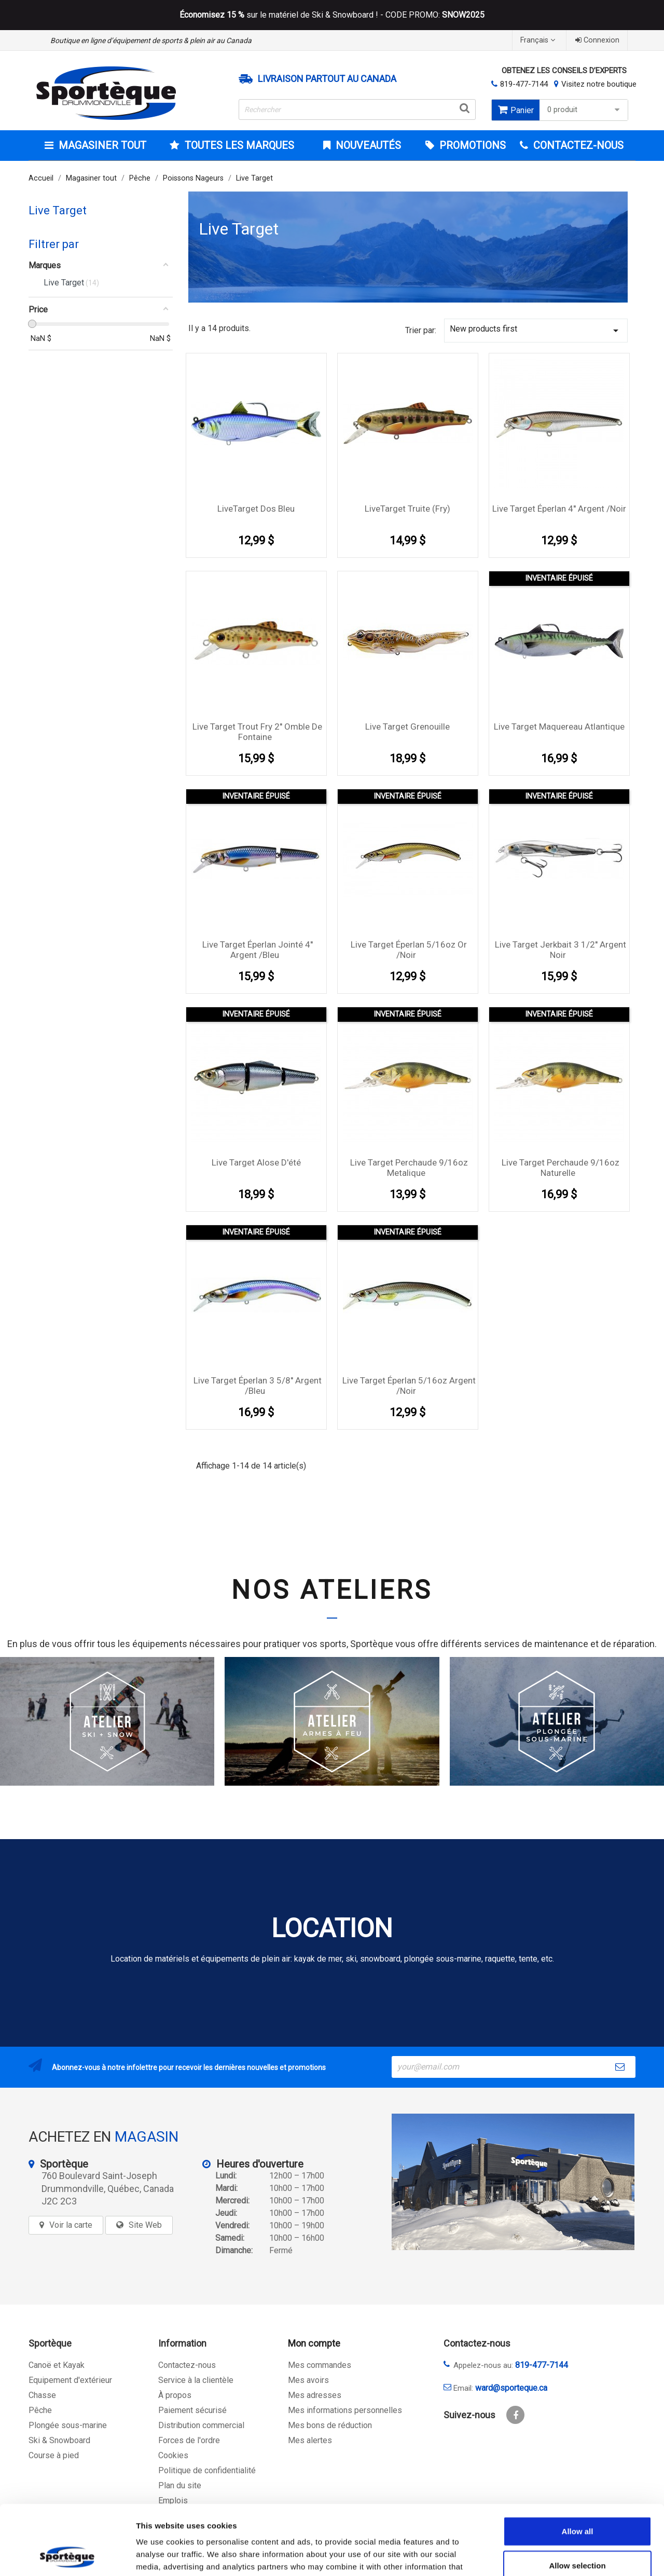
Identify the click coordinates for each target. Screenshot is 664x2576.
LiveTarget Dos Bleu (256, 508)
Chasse (42, 2395)
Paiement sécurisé (192, 2410)
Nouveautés (367, 145)
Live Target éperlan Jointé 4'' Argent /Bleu (257, 949)
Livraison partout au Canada (327, 79)
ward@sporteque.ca (511, 2388)
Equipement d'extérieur (70, 2380)
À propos (174, 2395)
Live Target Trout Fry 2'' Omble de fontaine (257, 731)
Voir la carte (70, 2225)
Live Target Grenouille (407, 726)
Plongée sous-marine (68, 2425)
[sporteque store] (513, 2182)
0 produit (584, 109)
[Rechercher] (357, 109)
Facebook (515, 2415)
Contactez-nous (187, 2365)
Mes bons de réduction (330, 2425)
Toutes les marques (238, 145)
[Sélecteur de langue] (539, 40)
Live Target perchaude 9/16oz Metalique (409, 1167)
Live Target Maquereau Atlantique (559, 726)
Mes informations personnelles (345, 2410)
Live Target (58, 210)
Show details (544, 2555)
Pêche (40, 2410)
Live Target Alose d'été (256, 1162)
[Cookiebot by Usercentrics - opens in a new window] (67, 2556)
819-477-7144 (524, 84)
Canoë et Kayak (57, 2365)
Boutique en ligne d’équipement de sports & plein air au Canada (151, 40)
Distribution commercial (201, 2425)
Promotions (471, 145)
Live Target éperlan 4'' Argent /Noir (559, 508)
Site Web (145, 2225)
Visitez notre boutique (599, 84)
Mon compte (314, 2343)
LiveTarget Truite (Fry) (407, 508)
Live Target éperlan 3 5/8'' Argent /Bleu (257, 1385)
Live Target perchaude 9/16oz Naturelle (560, 1167)
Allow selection (577, 2500)
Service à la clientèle (195, 2380)
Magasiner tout (101, 145)
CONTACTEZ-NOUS (577, 145)
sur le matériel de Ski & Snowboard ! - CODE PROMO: (332, 15)
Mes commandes (319, 2365)
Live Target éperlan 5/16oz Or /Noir (409, 949)
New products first (536, 330)
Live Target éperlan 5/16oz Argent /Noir (409, 1385)
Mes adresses (314, 2395)
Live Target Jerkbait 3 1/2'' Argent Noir (560, 949)
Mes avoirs (308, 2380)
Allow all (577, 2465)
